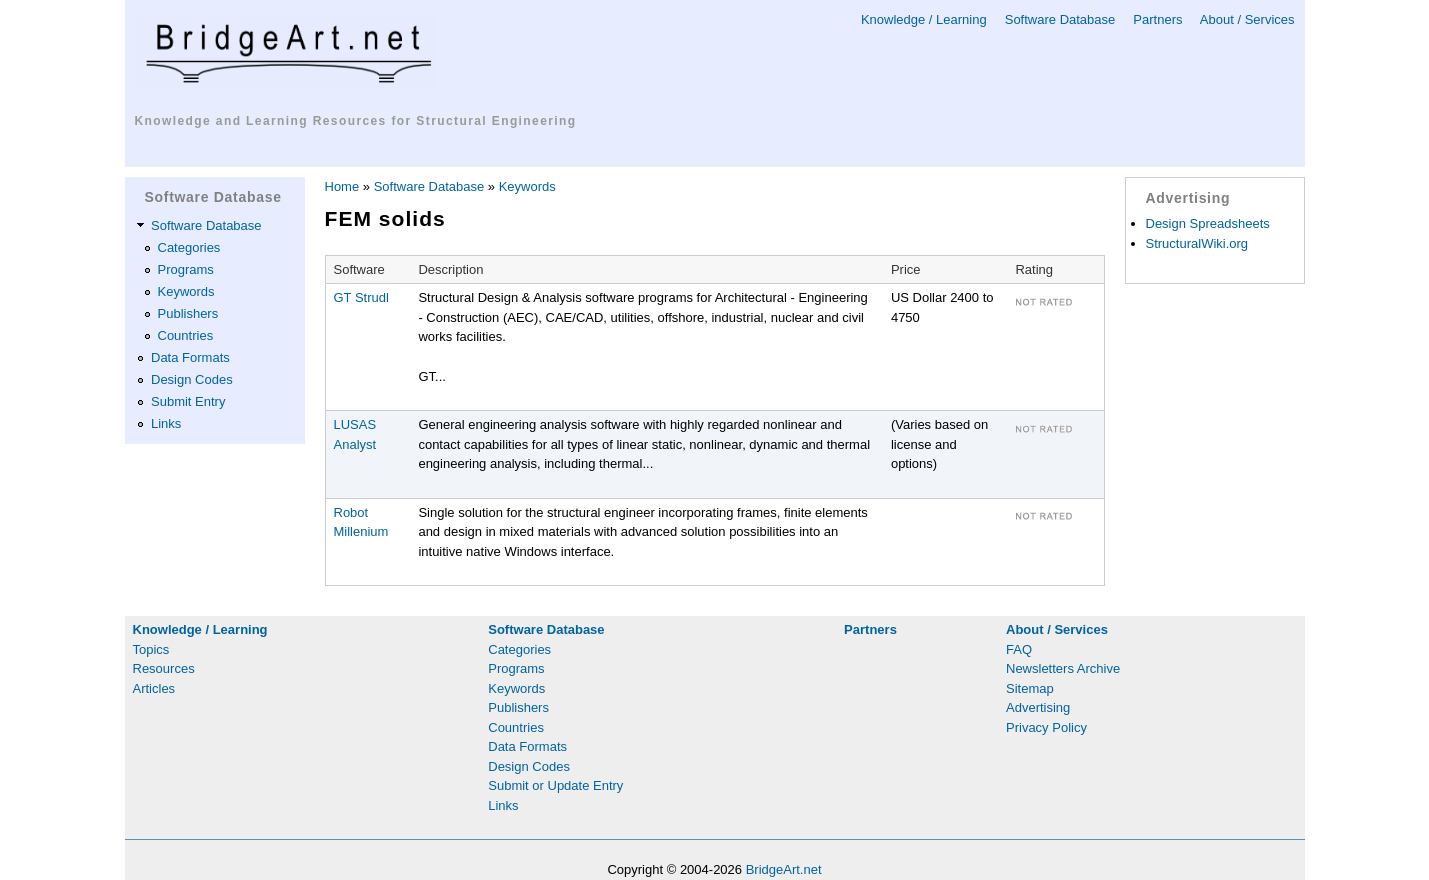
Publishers (188, 313)
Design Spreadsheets (1208, 223)
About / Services (1247, 19)
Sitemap (1030, 688)
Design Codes (192, 379)
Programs (186, 269)
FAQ (1019, 649)
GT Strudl (361, 297)
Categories (189, 247)
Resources (164, 668)
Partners (1157, 19)
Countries (186, 335)
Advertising (1038, 707)
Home (342, 186)
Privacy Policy (1046, 727)
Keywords (186, 291)
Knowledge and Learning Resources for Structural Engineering (356, 121)
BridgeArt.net (784, 869)
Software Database (1060, 19)
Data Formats (190, 357)
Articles (154, 688)
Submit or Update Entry (555, 785)
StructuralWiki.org (1197, 243)
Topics (151, 649)
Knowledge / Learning (924, 19)
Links (166, 423)
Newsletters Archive (1063, 668)
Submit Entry (188, 401)
